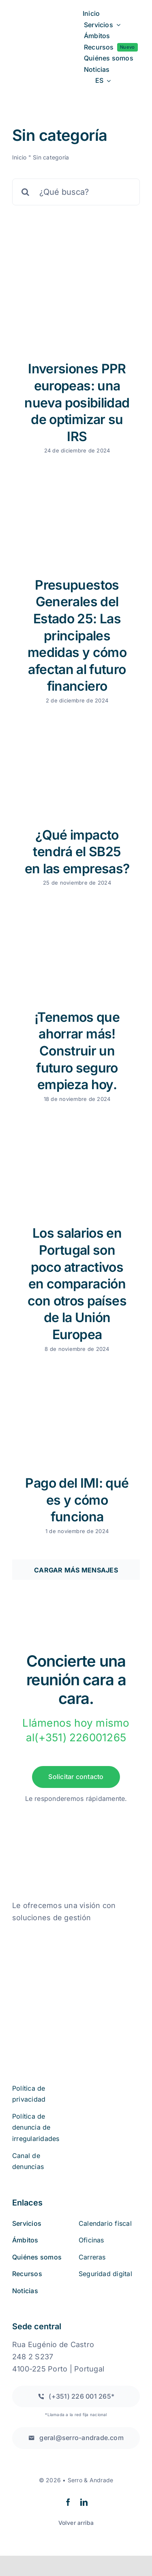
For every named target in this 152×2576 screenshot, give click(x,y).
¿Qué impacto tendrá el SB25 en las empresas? (77, 852)
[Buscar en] (25, 192)
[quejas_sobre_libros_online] (52, 1934)
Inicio (19, 157)
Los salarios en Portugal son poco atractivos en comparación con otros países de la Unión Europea (77, 1283)
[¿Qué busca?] (76, 192)
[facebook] (68, 2502)
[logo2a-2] (42, 41)
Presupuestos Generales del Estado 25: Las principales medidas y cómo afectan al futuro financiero (77, 635)
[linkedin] (84, 2502)
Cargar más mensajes (76, 1570)
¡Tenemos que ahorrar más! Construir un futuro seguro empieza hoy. (77, 1050)
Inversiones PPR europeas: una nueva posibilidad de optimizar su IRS (76, 402)
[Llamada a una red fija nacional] (76, 2396)
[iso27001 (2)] (57, 1976)
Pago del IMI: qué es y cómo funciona (76, 1500)
